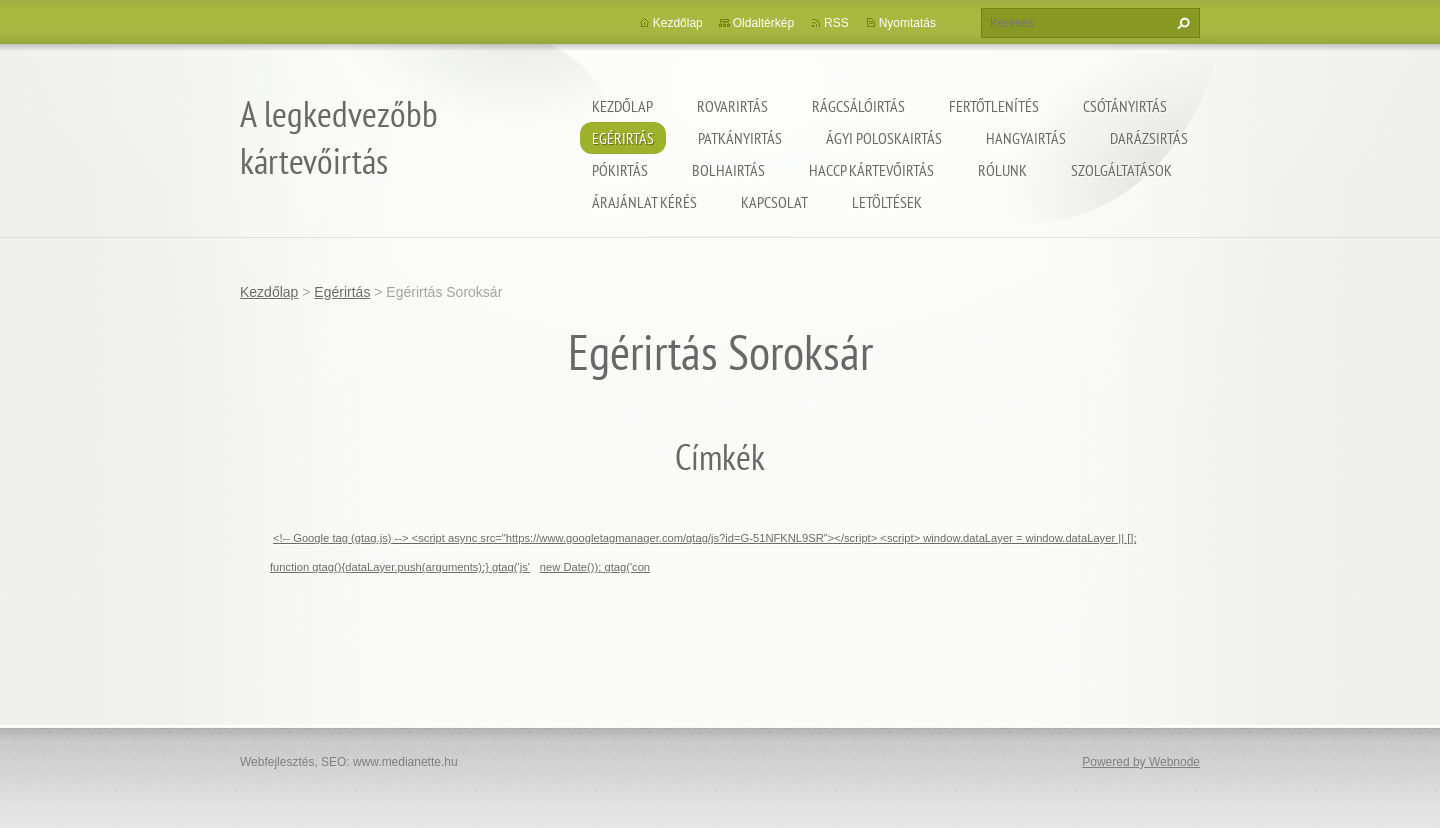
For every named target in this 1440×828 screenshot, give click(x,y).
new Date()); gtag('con (595, 567)
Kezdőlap (622, 106)
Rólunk (1002, 170)
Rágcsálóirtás (858, 106)
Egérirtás (623, 138)
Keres (1181, 23)
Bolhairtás (728, 170)
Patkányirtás (740, 138)
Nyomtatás (907, 23)
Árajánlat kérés (644, 202)
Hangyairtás (1026, 138)
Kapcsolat (774, 202)
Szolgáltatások (1121, 170)
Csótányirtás (1125, 106)
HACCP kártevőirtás (871, 170)
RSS (836, 23)
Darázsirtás (1149, 138)
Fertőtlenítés (994, 106)
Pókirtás (620, 170)
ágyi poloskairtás (884, 138)
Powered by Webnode (1141, 762)
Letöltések (887, 202)
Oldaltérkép (763, 23)
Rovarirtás (732, 106)
